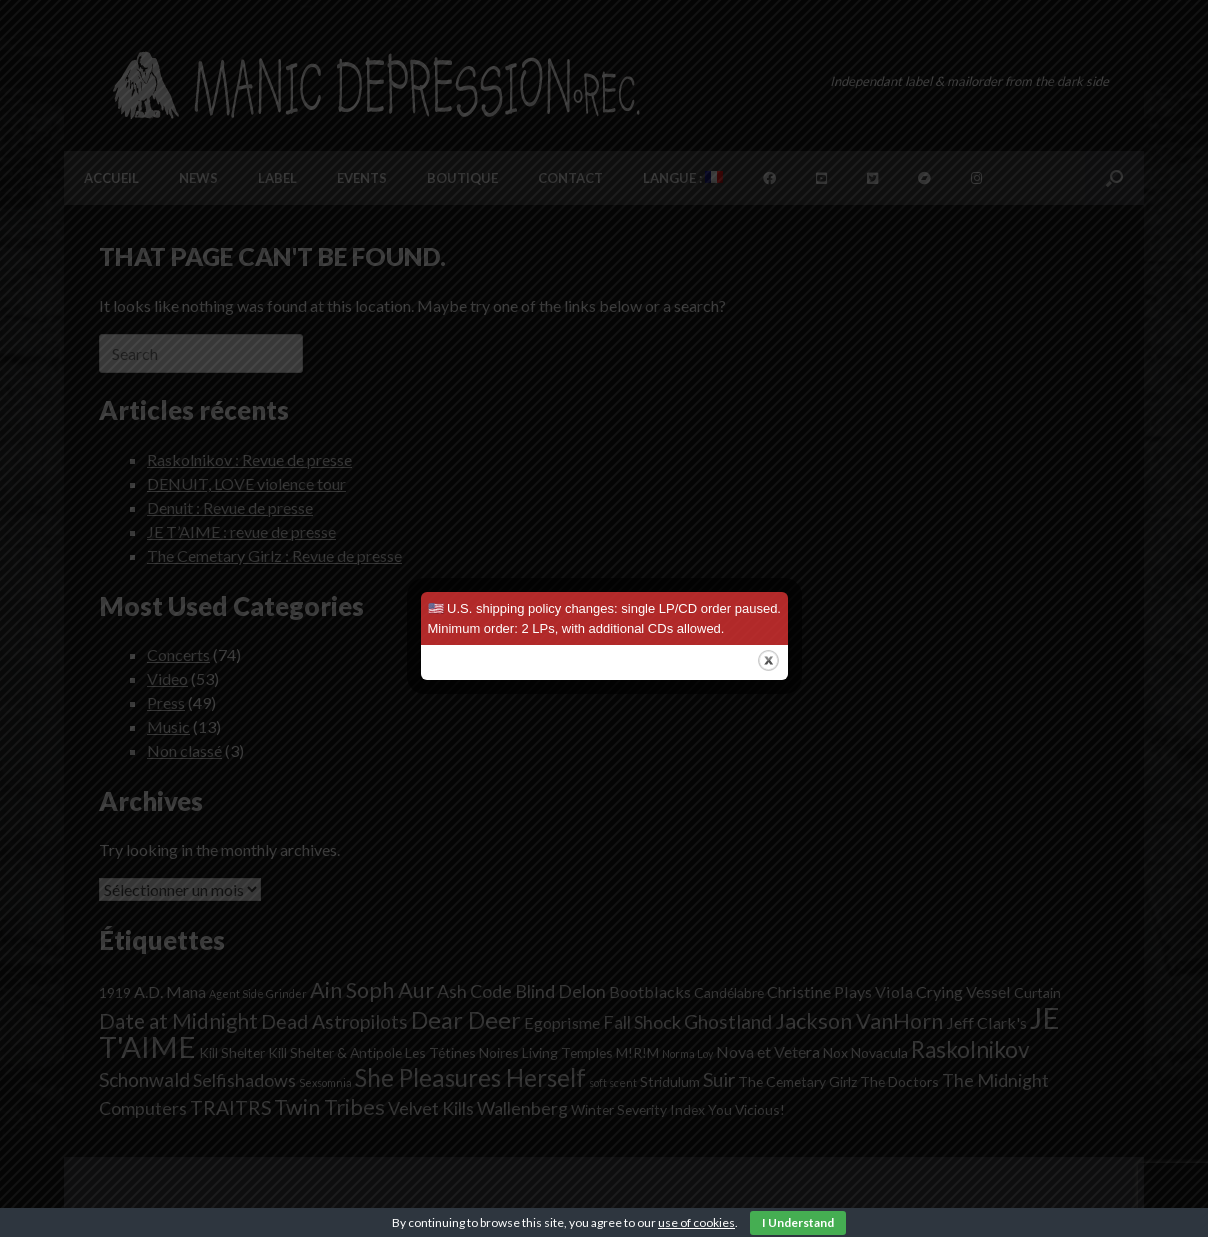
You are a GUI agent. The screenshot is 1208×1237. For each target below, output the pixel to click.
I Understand (798, 1222)
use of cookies (696, 1222)
